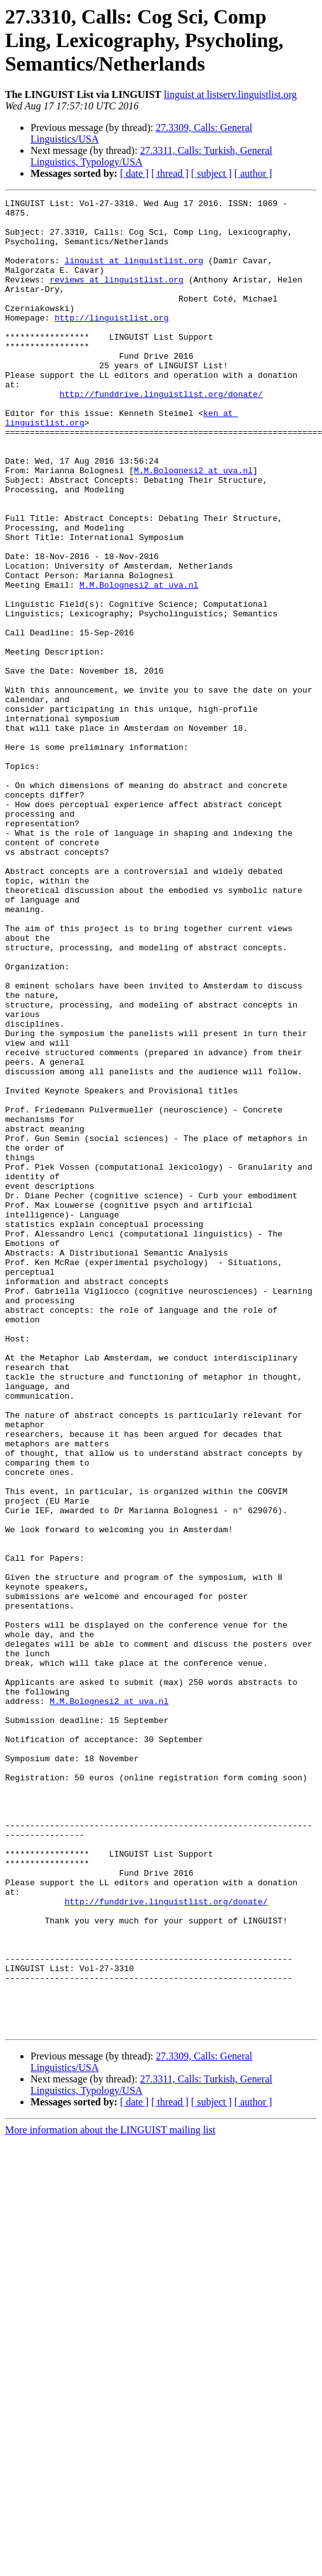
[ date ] (134, 173)
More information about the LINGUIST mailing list (110, 2496)
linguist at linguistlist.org (134, 273)
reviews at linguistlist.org (117, 296)
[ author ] (253, 173)
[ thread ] (170, 173)
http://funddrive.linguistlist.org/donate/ (161, 434)
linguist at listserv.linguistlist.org (230, 94)
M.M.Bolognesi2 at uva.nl (193, 525)
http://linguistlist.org (111, 342)
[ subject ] (211, 173)
